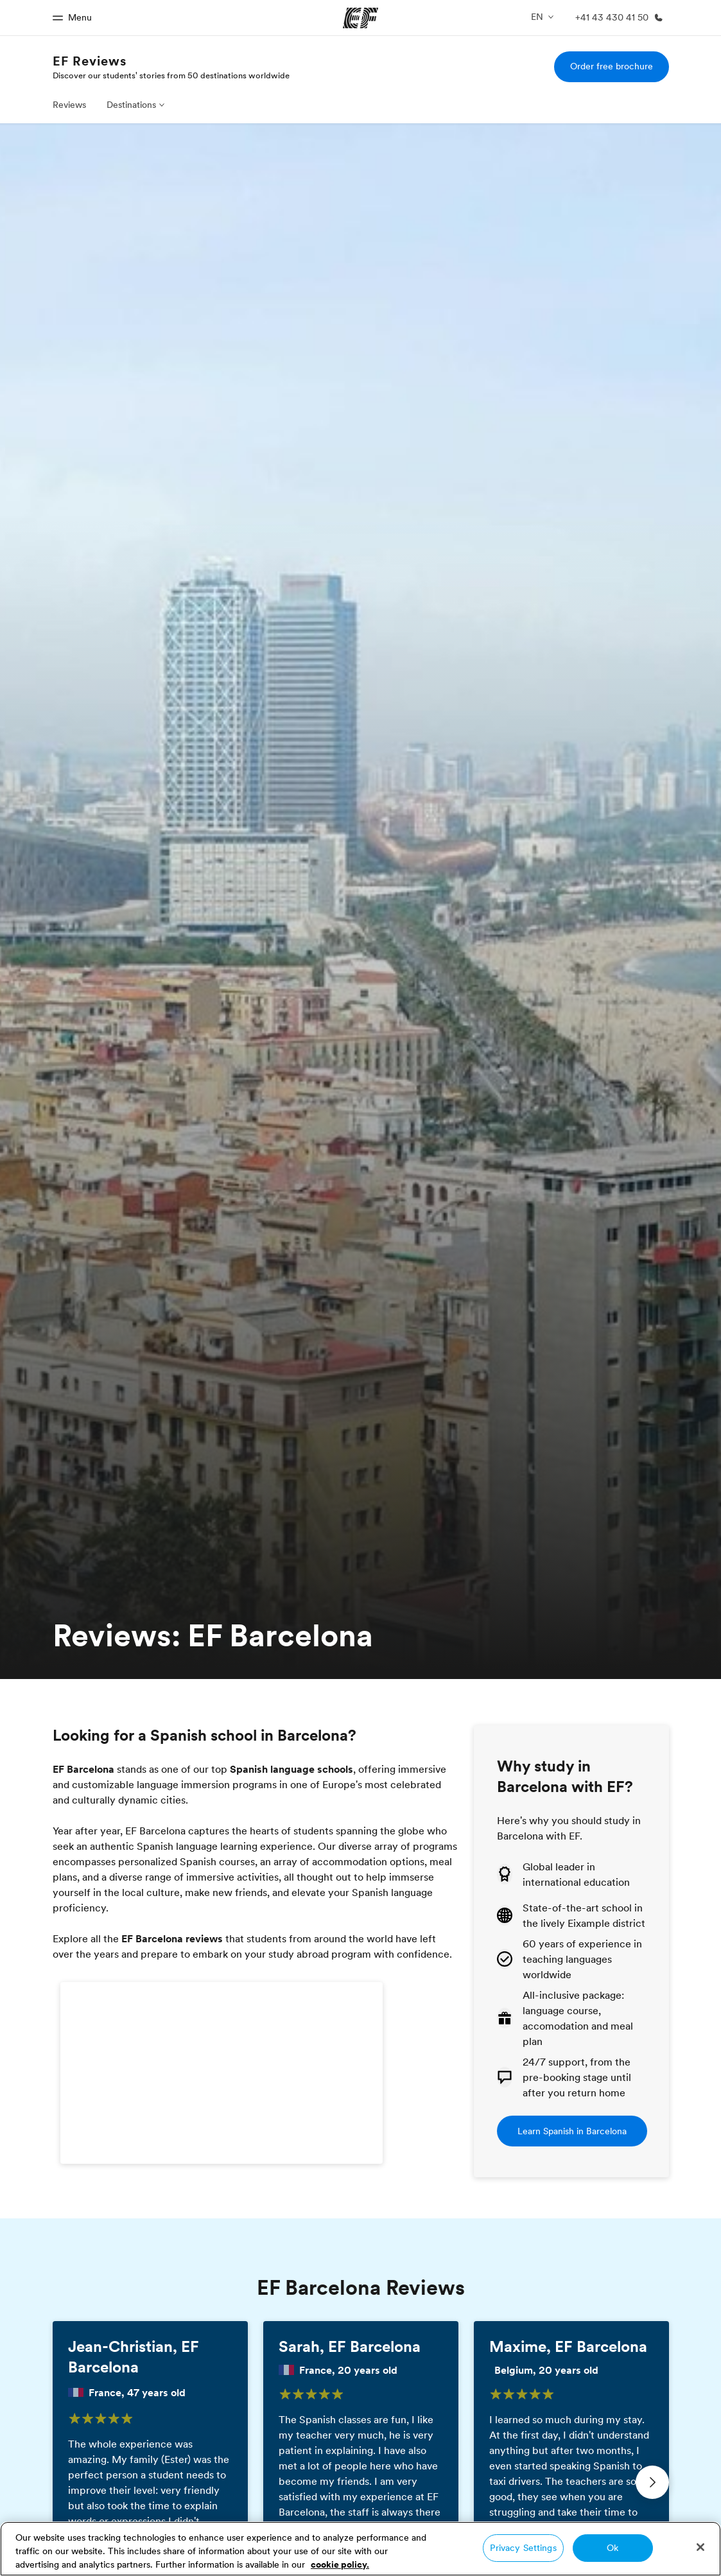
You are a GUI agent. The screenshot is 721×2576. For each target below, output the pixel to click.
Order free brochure (611, 66)
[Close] (700, 2547)
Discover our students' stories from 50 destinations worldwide (171, 75)
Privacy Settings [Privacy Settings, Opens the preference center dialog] (523, 2547)
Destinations (131, 104)
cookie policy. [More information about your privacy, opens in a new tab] (340, 2564)
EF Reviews (89, 61)
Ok (612, 2547)
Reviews (69, 104)
